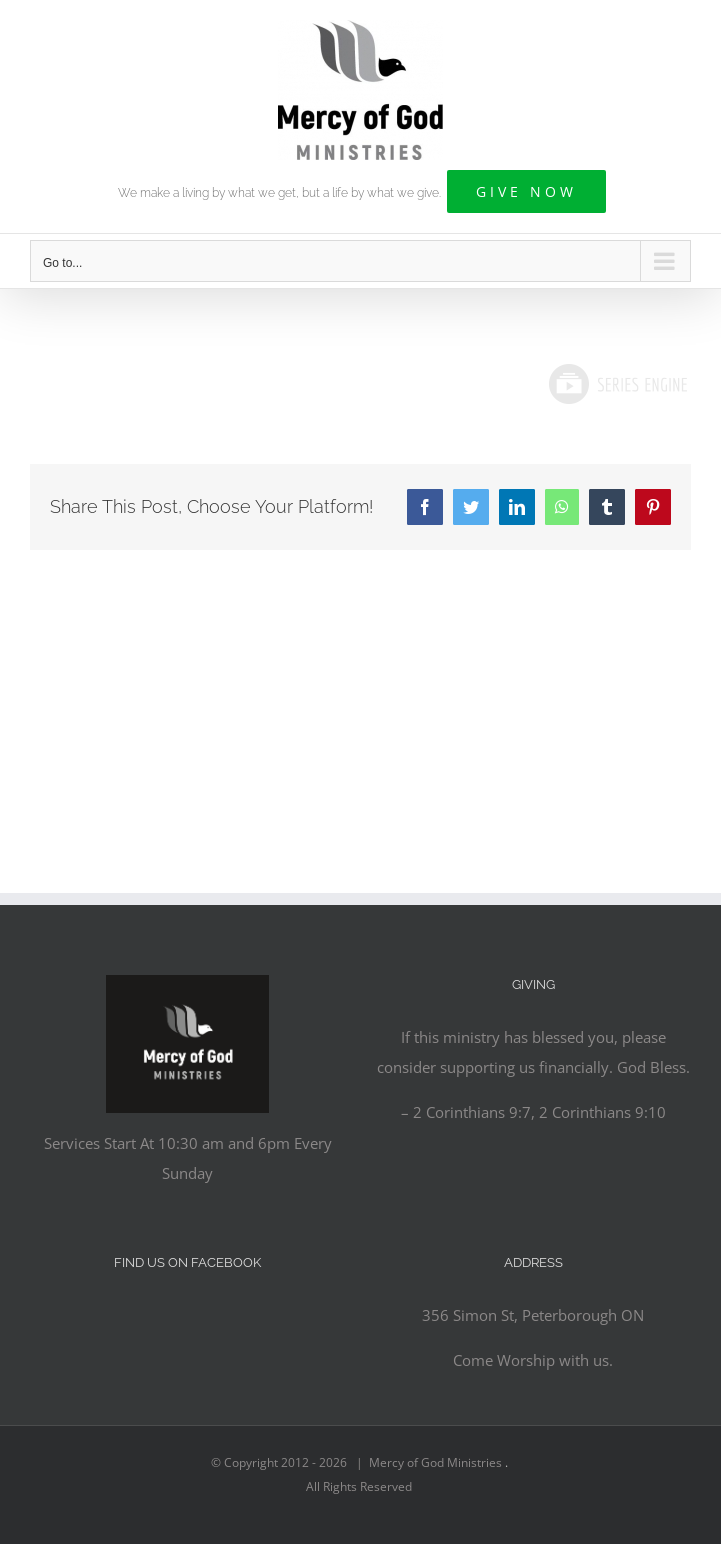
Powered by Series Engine (617, 384)
